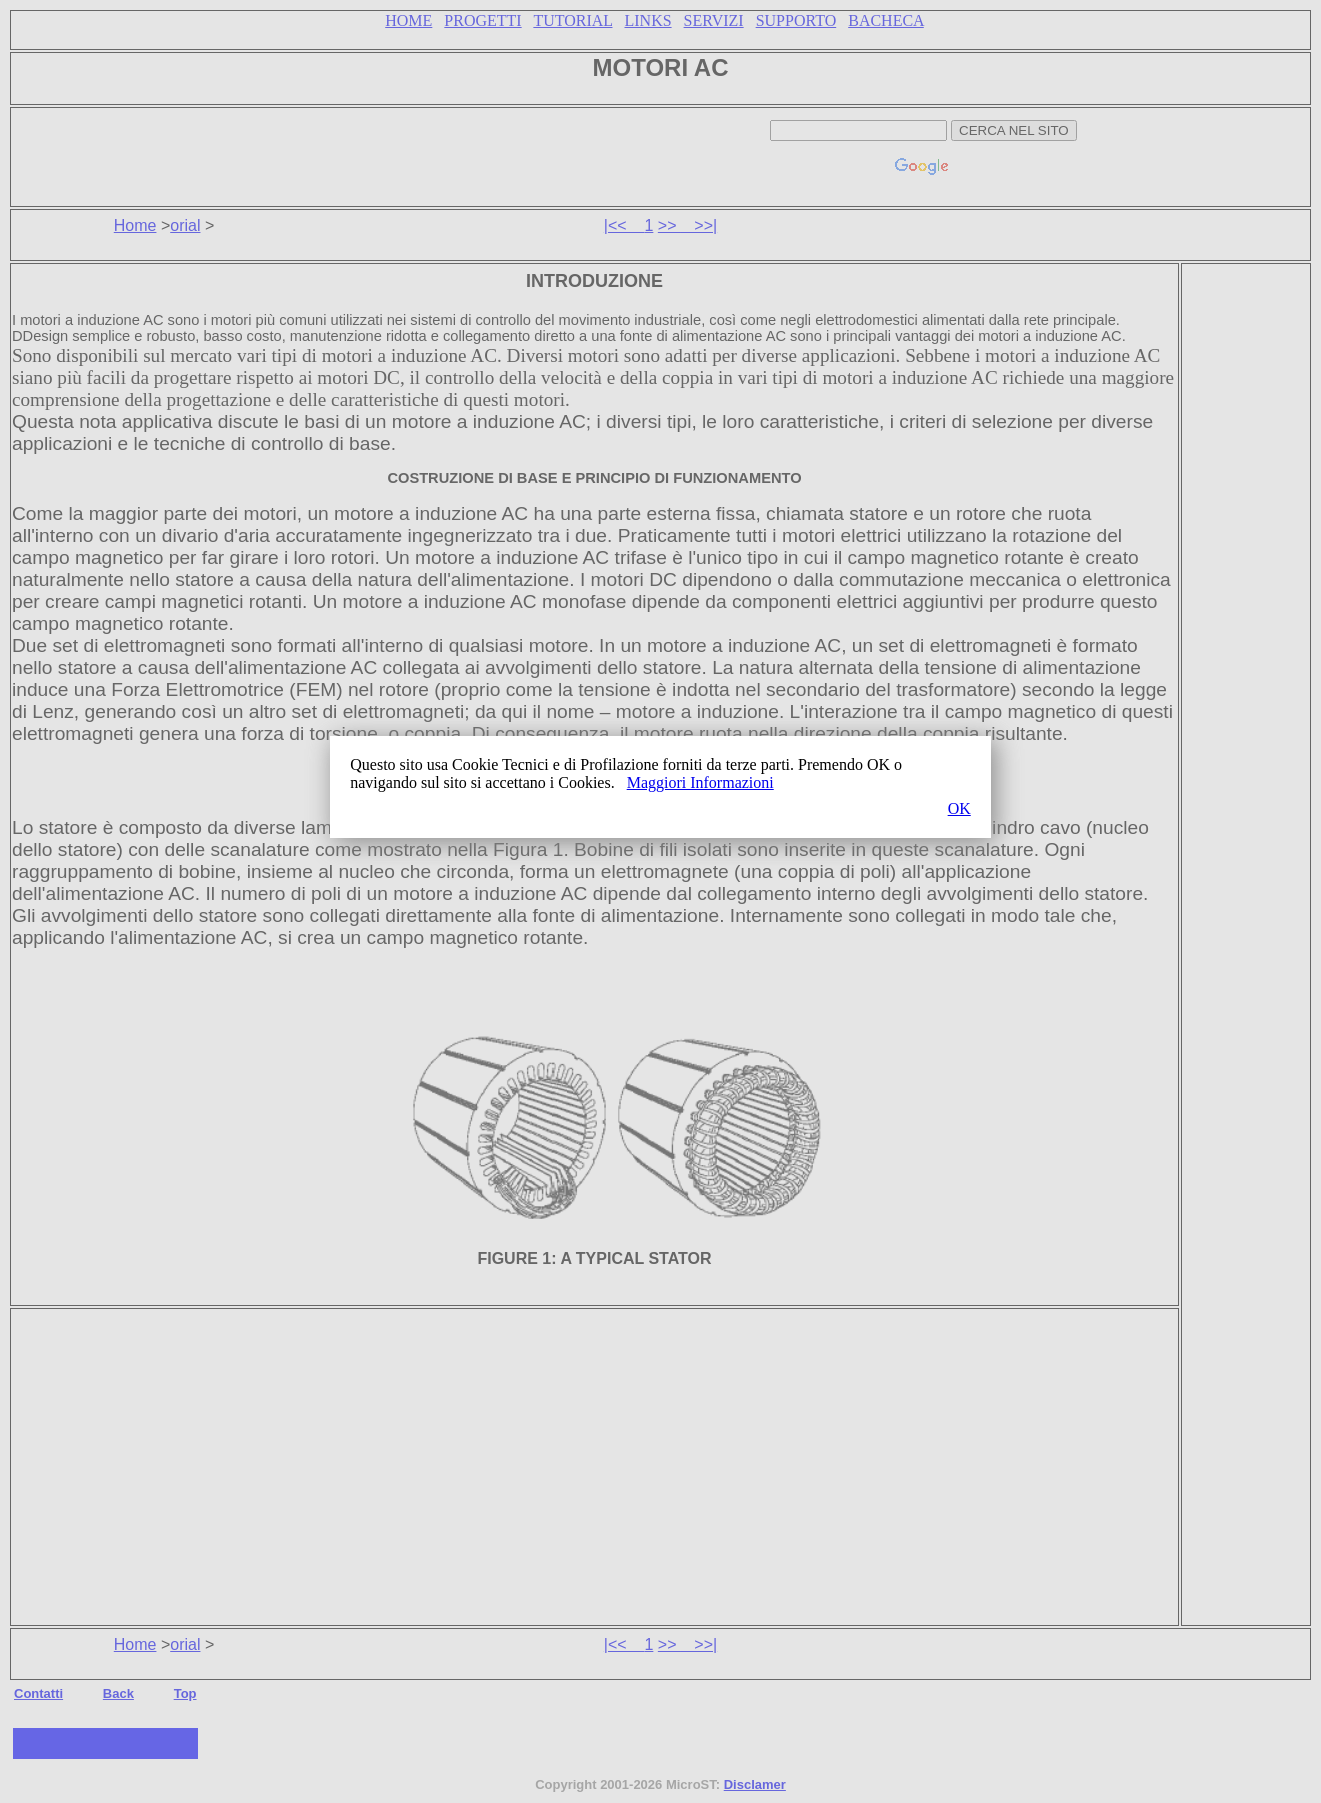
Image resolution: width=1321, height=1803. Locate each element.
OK (959, 808)
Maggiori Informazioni (700, 782)
